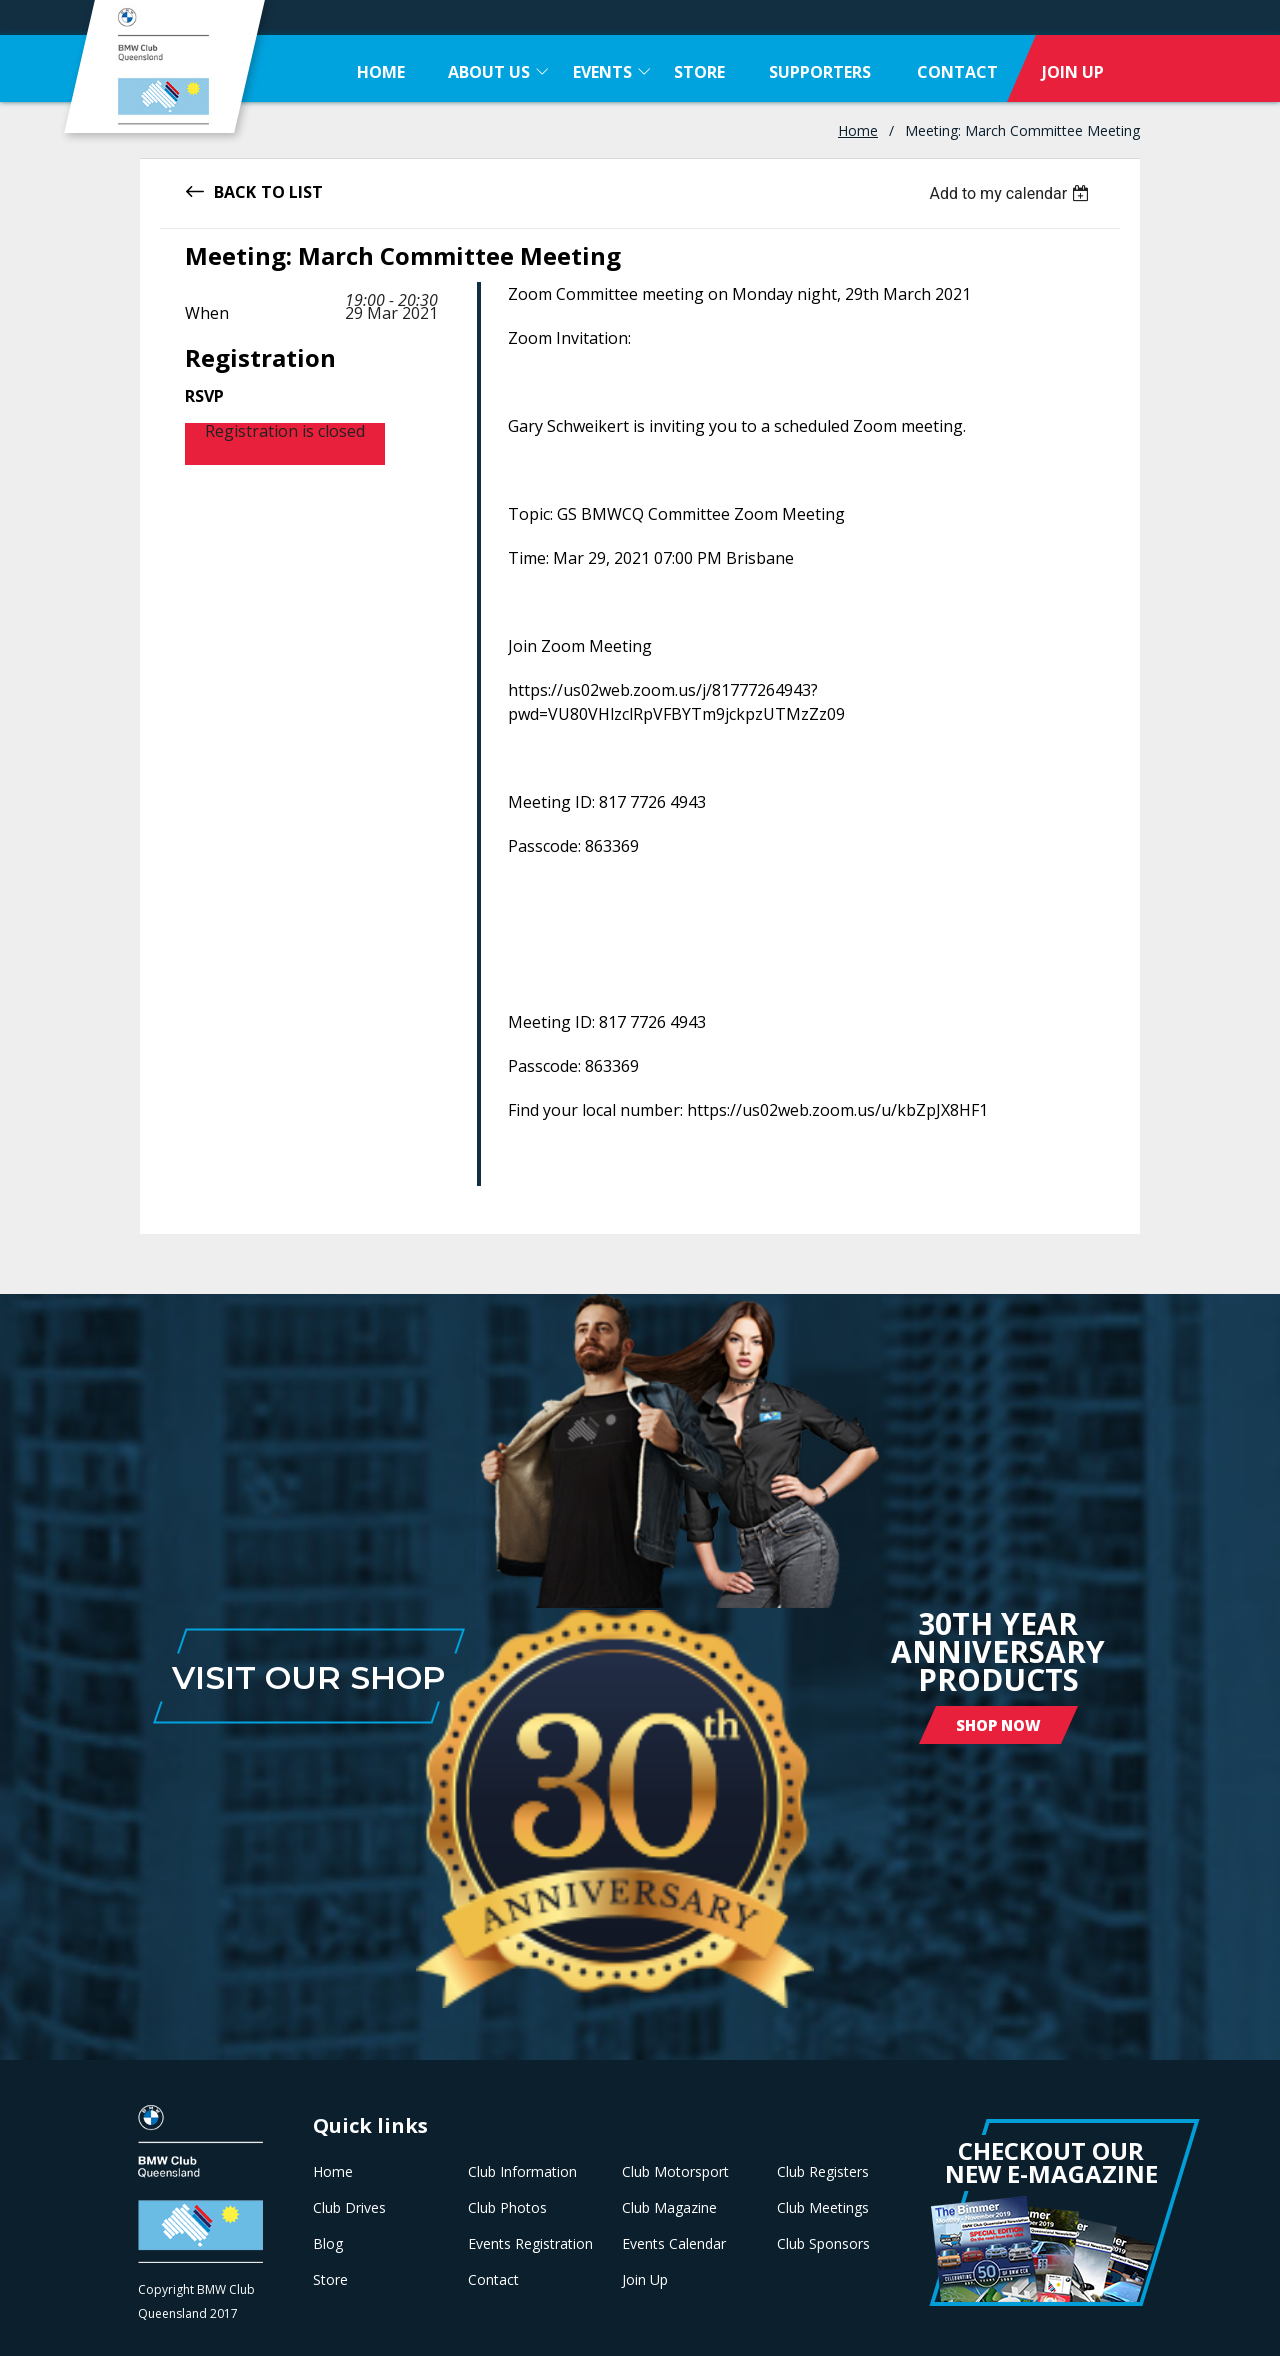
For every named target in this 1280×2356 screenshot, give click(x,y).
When (207, 313)
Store (330, 2280)
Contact (493, 2280)
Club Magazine (669, 2208)
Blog (328, 2244)
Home (858, 130)
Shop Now (998, 1725)
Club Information (522, 2172)
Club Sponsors (823, 2244)
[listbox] (1011, 193)
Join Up (645, 2280)
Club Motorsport (675, 2172)
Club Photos (507, 2208)
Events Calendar (674, 2244)
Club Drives (349, 2208)
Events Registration (530, 2244)
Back (235, 190)
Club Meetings (823, 2208)
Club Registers (823, 2172)
